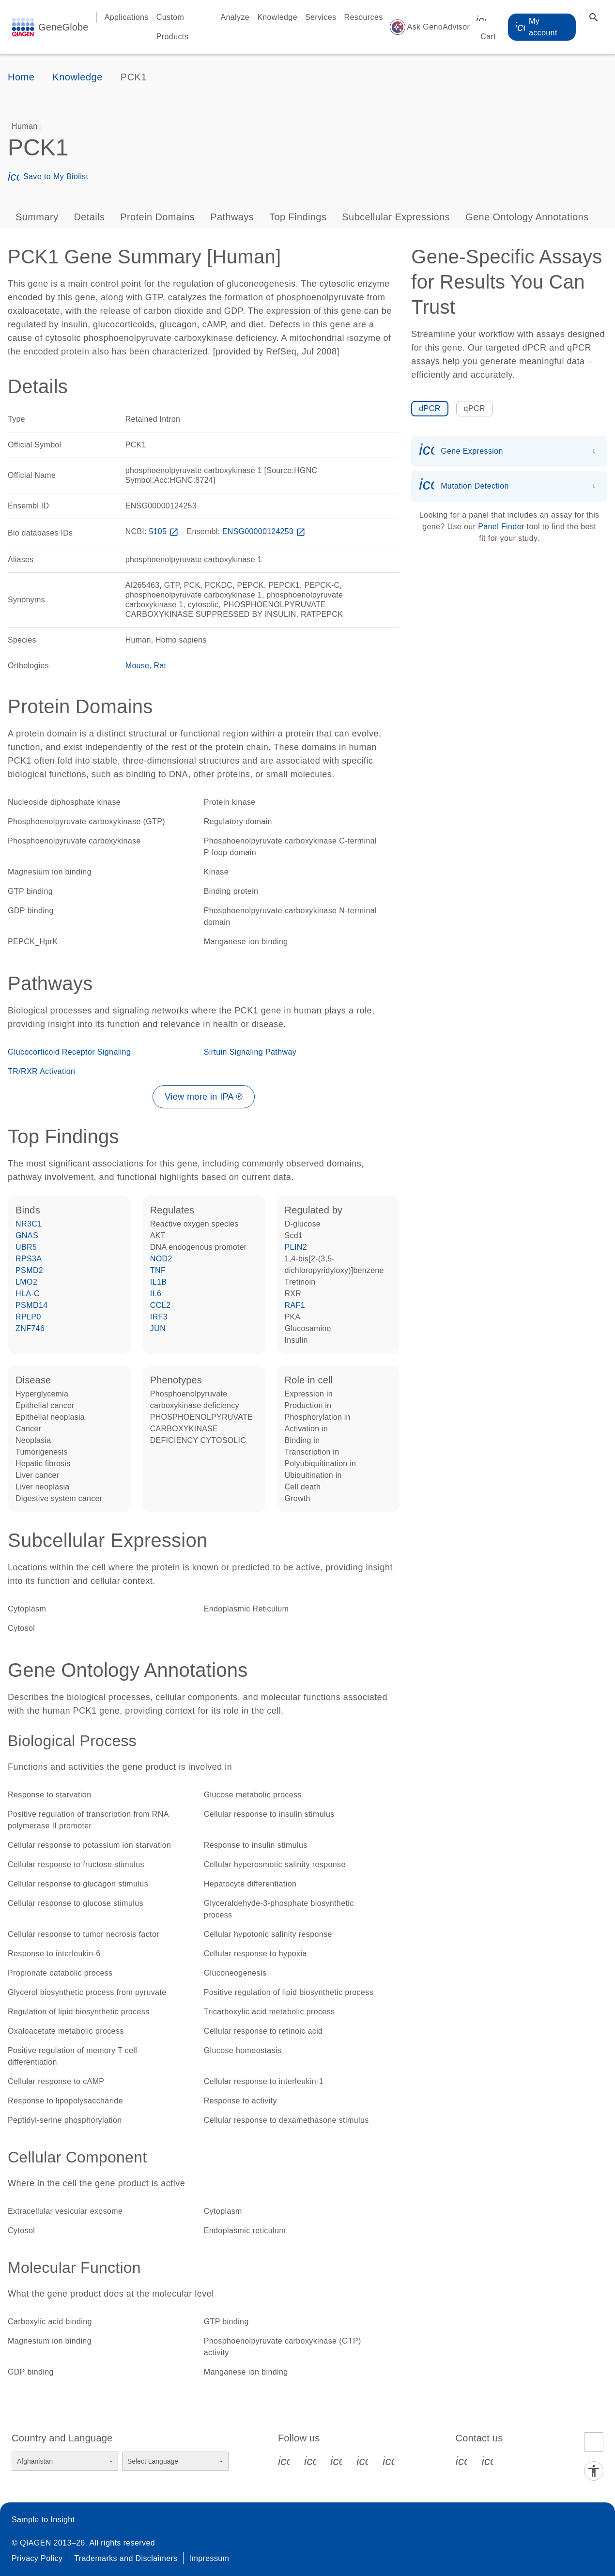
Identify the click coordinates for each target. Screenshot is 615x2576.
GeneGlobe (63, 27)
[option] (25, 126)
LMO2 (26, 1282)
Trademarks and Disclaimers (125, 2558)
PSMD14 (31, 1305)
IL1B (158, 1282)
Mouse (137, 665)
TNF (158, 1270)
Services (321, 17)
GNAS (26, 1235)
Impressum (209, 2558)
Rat (160, 665)
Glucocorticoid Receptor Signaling (69, 1052)
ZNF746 (30, 1328)
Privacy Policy (37, 2558)
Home (21, 77)
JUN (158, 1328)
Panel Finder (501, 526)
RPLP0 (28, 1317)
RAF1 (295, 1305)
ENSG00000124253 (265, 531)
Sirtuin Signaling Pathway (250, 1052)
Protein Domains (157, 217)
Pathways (232, 217)
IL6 (155, 1293)
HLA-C (27, 1293)
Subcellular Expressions (396, 217)
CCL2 (160, 1305)
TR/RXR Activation (41, 1071)
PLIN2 (296, 1247)
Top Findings (297, 217)
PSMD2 (29, 1270)
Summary (36, 217)
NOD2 (161, 1259)
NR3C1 (28, 1224)
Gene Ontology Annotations (527, 217)
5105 (164, 531)
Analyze (234, 17)
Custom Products (172, 27)
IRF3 (159, 1317)
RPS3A (28, 1259)
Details (89, 217)
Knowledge (277, 17)
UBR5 (26, 1247)
